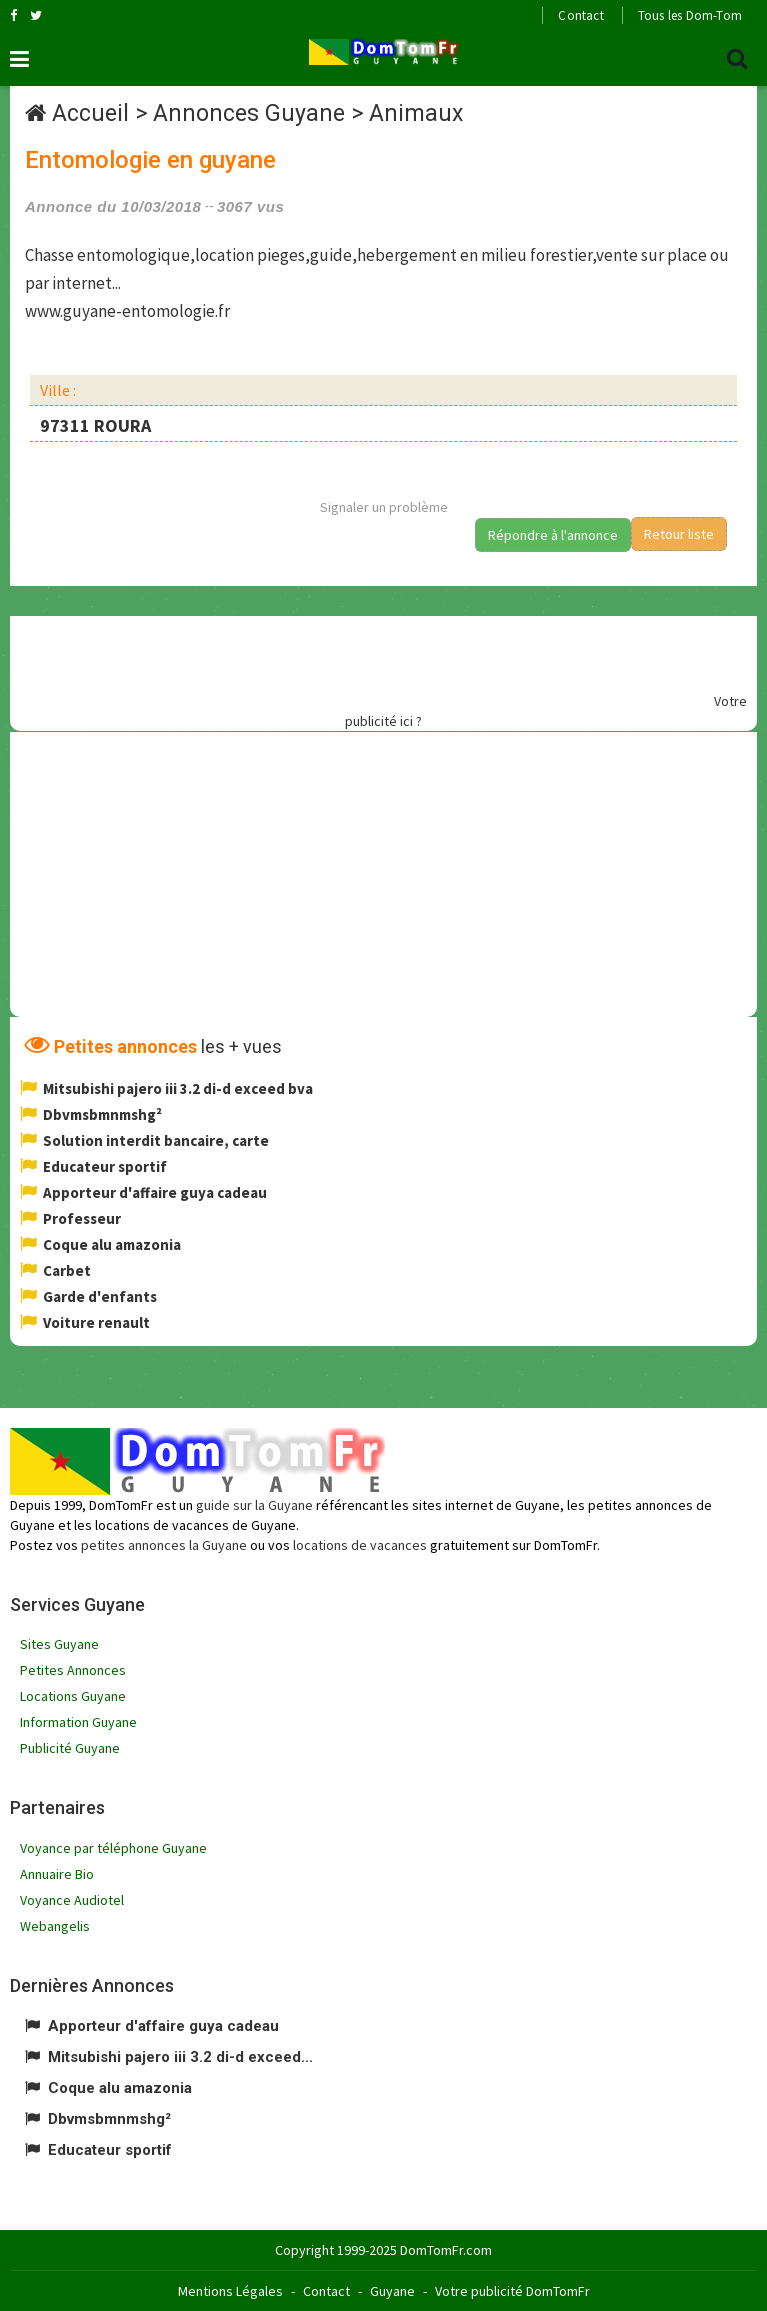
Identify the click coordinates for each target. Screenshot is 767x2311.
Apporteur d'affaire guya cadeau (155, 1192)
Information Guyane (78, 1722)
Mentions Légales (230, 2291)
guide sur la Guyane (254, 1505)
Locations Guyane (73, 1696)
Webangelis (55, 1926)
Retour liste (679, 534)
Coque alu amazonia (112, 1244)
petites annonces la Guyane (164, 1545)
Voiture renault (96, 1322)
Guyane (392, 2291)
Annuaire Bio (57, 1874)
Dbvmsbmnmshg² (102, 1114)
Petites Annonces (73, 1670)
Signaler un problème (384, 507)
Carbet (67, 1270)
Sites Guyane (59, 1644)
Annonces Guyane (249, 113)
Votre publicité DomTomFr (512, 2291)
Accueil (90, 113)
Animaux (416, 113)
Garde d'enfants (100, 1296)
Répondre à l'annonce (553, 535)
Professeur (82, 1218)
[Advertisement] (366, 661)
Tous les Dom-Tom (690, 15)
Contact (580, 15)
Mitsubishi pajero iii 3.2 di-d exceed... (180, 2057)
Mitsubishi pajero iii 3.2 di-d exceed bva (178, 1088)
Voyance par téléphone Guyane (113, 1848)
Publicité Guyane (70, 1748)
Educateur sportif (105, 1166)
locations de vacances (360, 1545)
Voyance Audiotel (72, 1900)
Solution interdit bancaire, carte (156, 1140)
